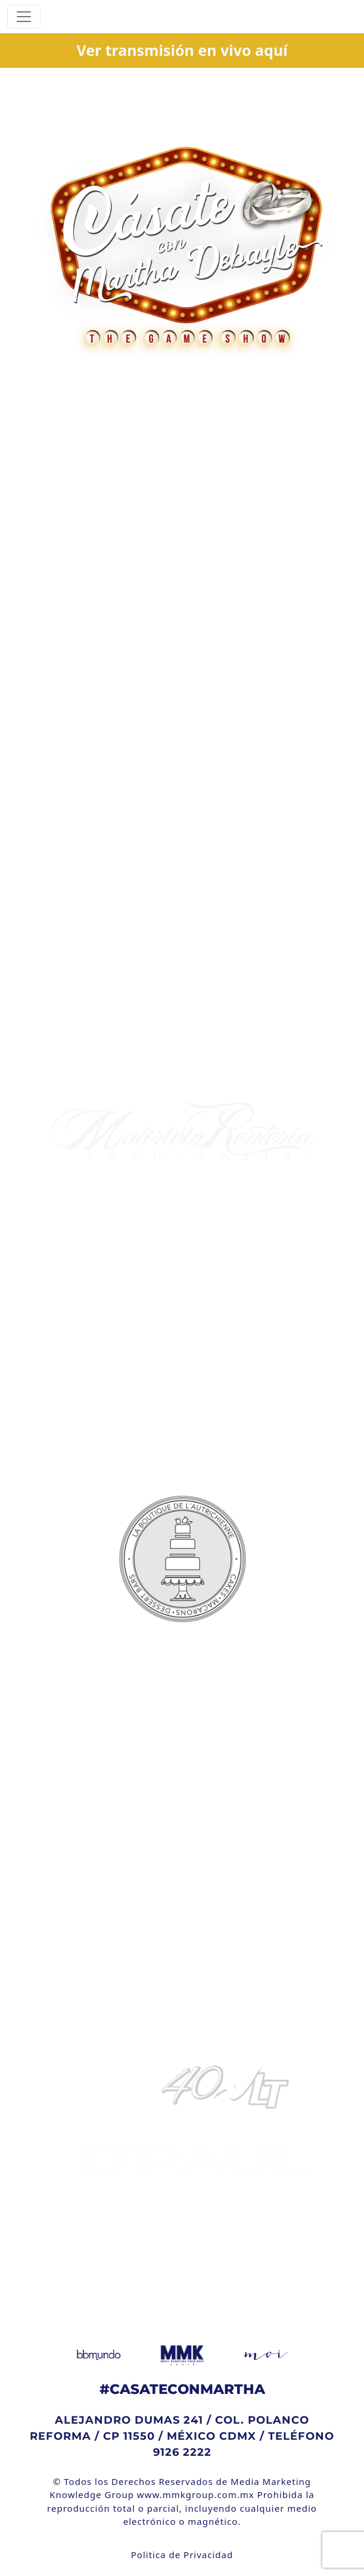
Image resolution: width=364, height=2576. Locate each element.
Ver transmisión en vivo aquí (181, 50)
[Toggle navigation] (24, 17)
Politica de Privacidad (182, 2555)
